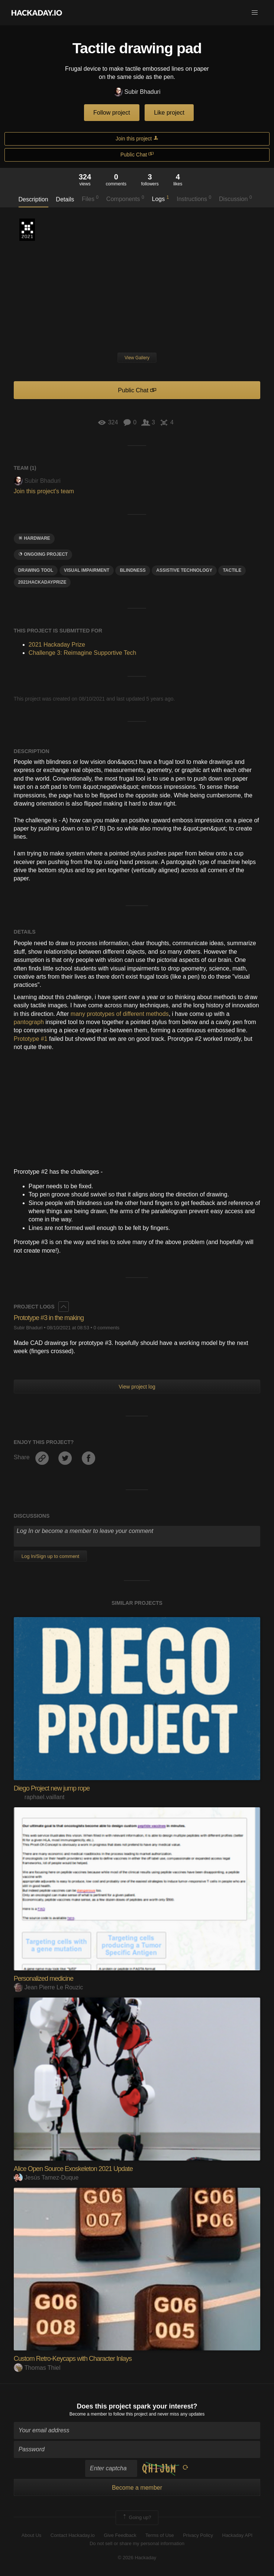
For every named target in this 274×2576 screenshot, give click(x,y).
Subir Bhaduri (137, 92)
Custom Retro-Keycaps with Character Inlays (73, 2358)
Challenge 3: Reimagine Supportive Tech (82, 653)
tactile (232, 570)
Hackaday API (237, 2535)
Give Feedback (120, 2535)
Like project (169, 112)
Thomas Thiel (37, 2368)
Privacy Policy (198, 2535)
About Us (31, 2535)
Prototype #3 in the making (49, 1318)
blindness (132, 570)
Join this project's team (44, 491)
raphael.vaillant (39, 1797)
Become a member (88, 2414)
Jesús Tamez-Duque (46, 2177)
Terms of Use (159, 2535)
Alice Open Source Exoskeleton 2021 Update (73, 2168)
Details (65, 199)
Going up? (136, 2517)
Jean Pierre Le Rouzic (48, 1987)
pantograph (29, 1022)
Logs (160, 198)
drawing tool (35, 570)
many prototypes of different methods (120, 1014)
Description (33, 199)
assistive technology (184, 570)
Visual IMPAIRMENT (86, 570)
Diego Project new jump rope (52, 1788)
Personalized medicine (43, 1978)
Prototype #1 (31, 1039)
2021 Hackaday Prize (27, 230)
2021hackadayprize (42, 582)
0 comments (106, 1327)
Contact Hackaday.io (73, 2535)
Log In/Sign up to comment (50, 1556)
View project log (137, 1387)
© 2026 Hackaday (137, 2557)
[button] (254, 12)
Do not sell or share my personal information (137, 2543)
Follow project (111, 112)
